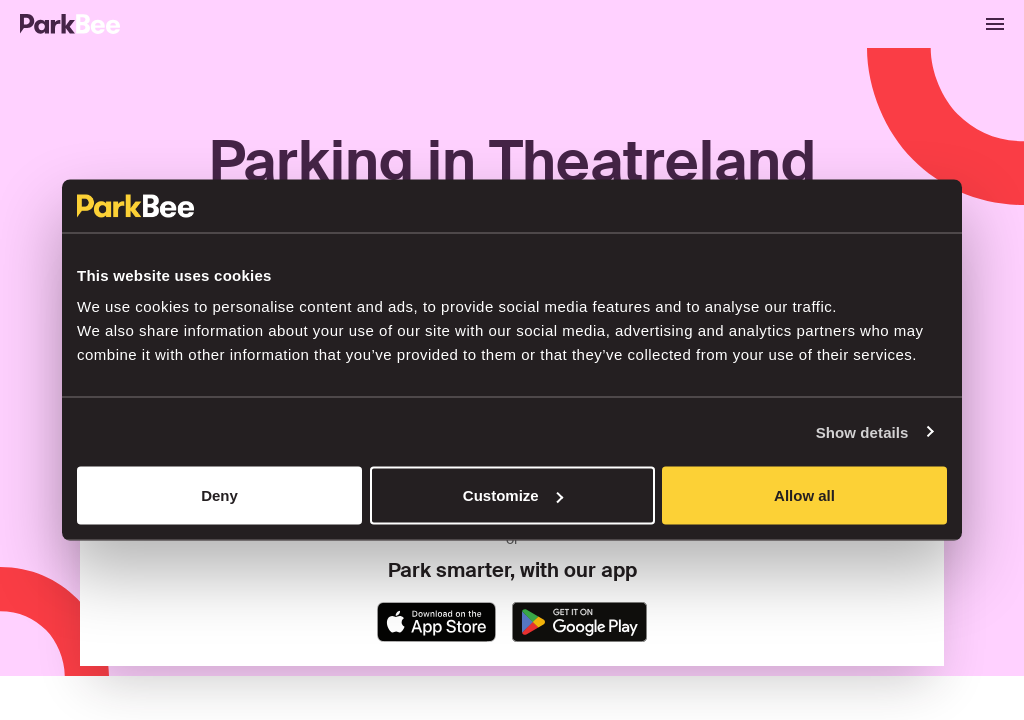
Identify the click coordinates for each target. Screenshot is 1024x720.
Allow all (804, 495)
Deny (219, 495)
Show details (862, 431)
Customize (513, 495)
